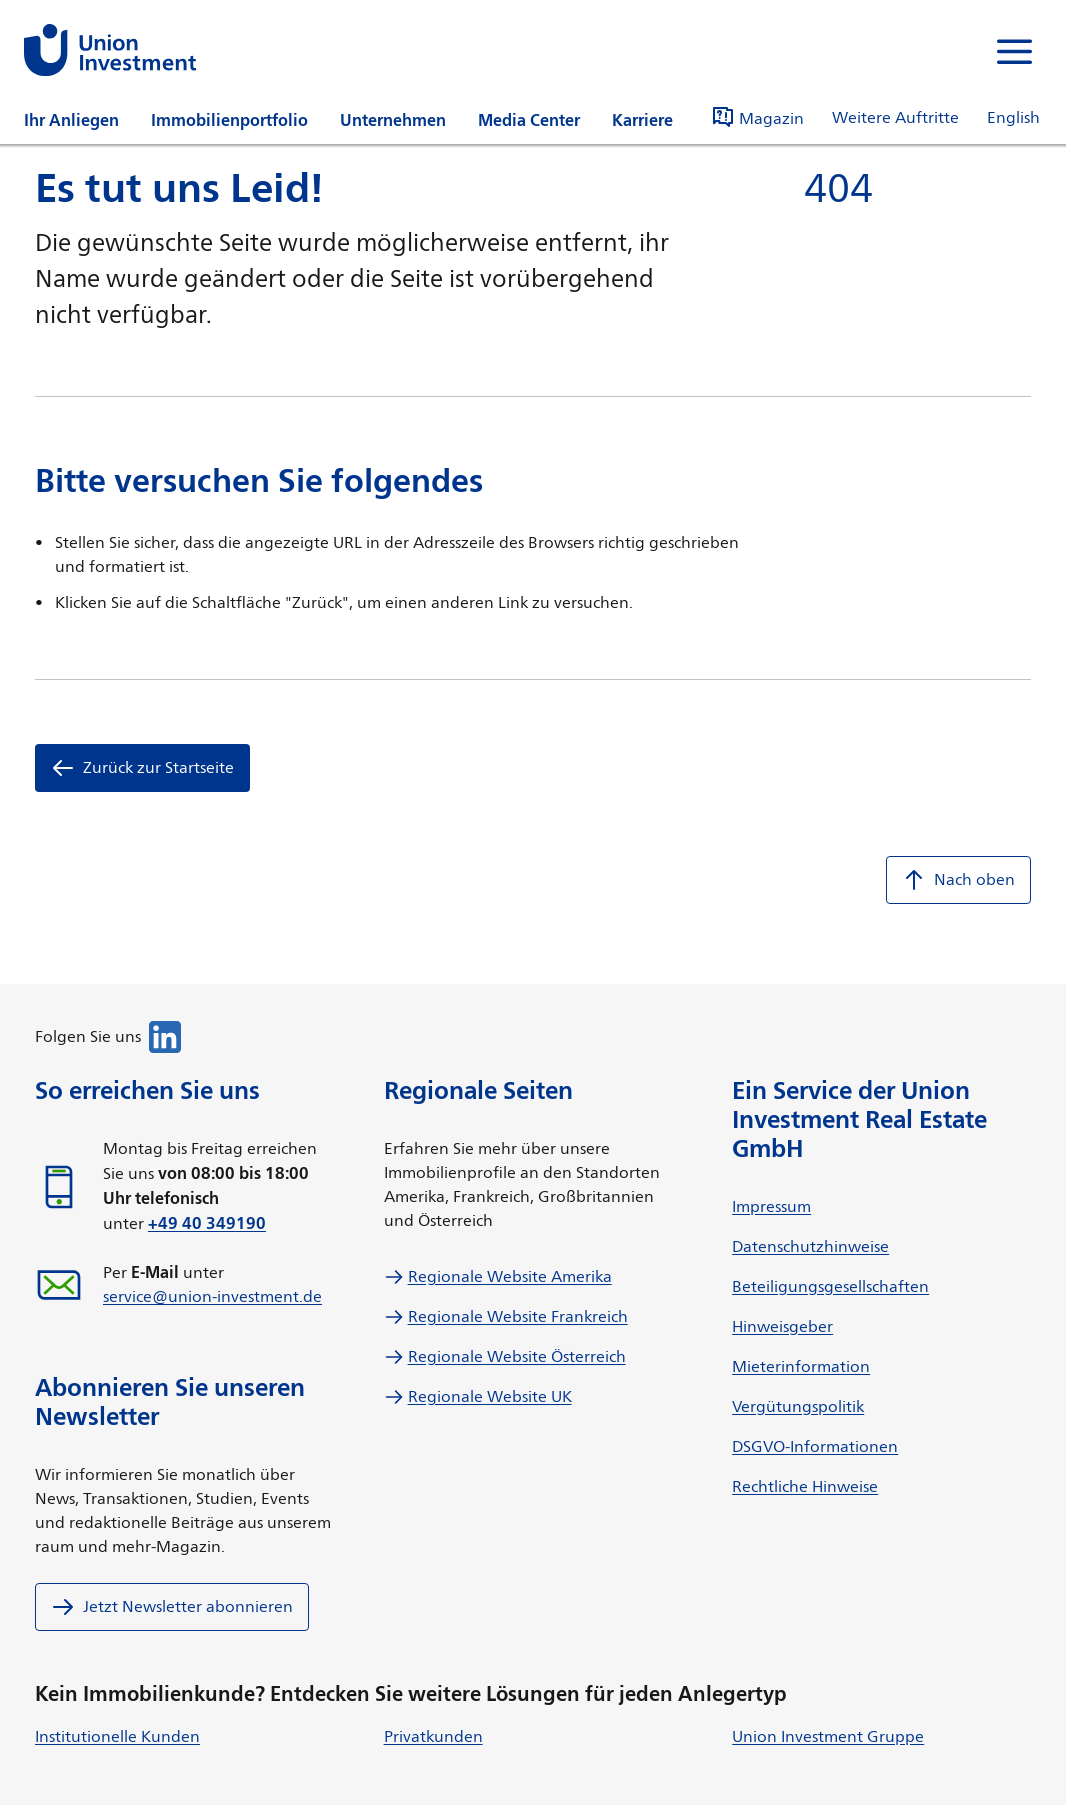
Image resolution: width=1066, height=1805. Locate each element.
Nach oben (958, 880)
